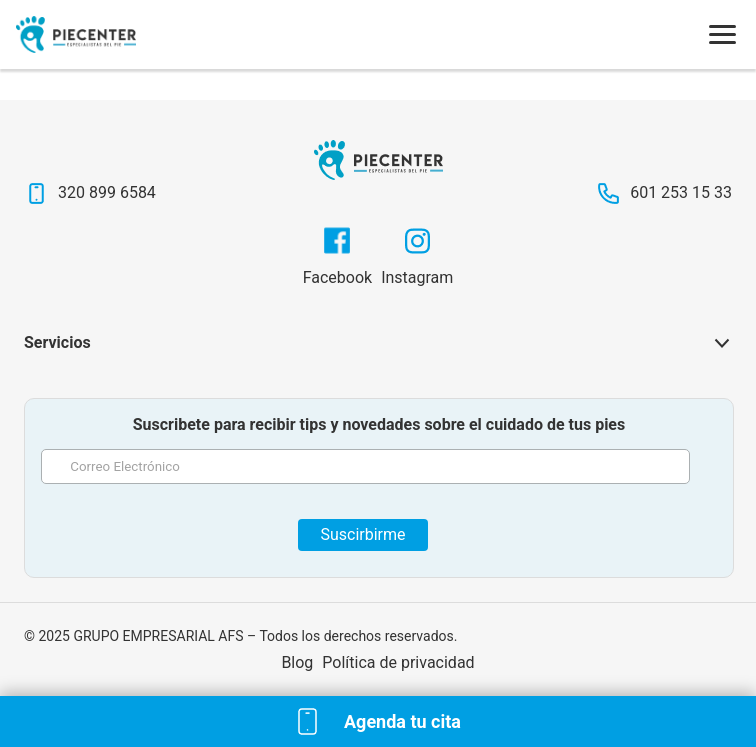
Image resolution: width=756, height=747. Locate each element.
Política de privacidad (398, 662)
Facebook (337, 277)
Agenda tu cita (402, 721)
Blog (297, 662)
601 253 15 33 (681, 192)
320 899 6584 (107, 192)
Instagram (417, 277)
